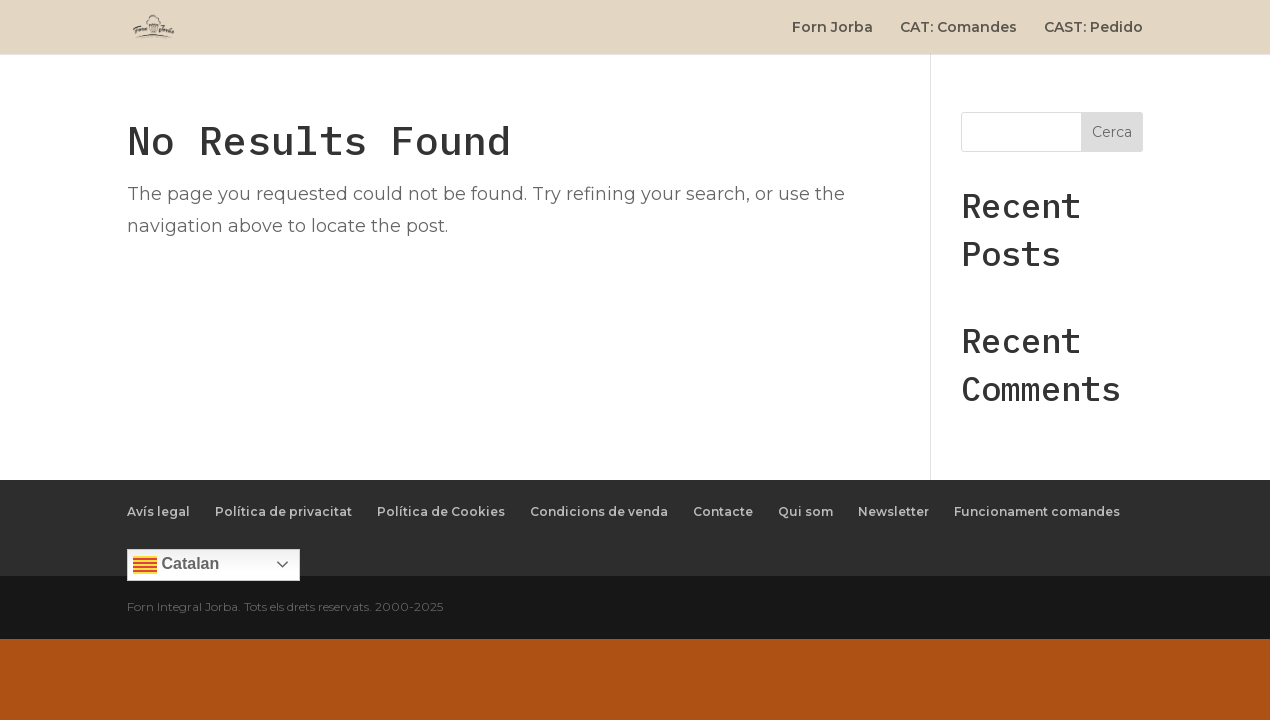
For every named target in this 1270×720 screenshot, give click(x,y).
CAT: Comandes (958, 28)
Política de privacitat (283, 511)
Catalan (176, 565)
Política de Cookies (441, 511)
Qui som (805, 511)
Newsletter (893, 511)
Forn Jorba (832, 28)
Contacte (723, 511)
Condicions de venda (599, 511)
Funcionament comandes (1037, 511)
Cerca (1112, 132)
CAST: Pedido (1093, 28)
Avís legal (158, 511)
